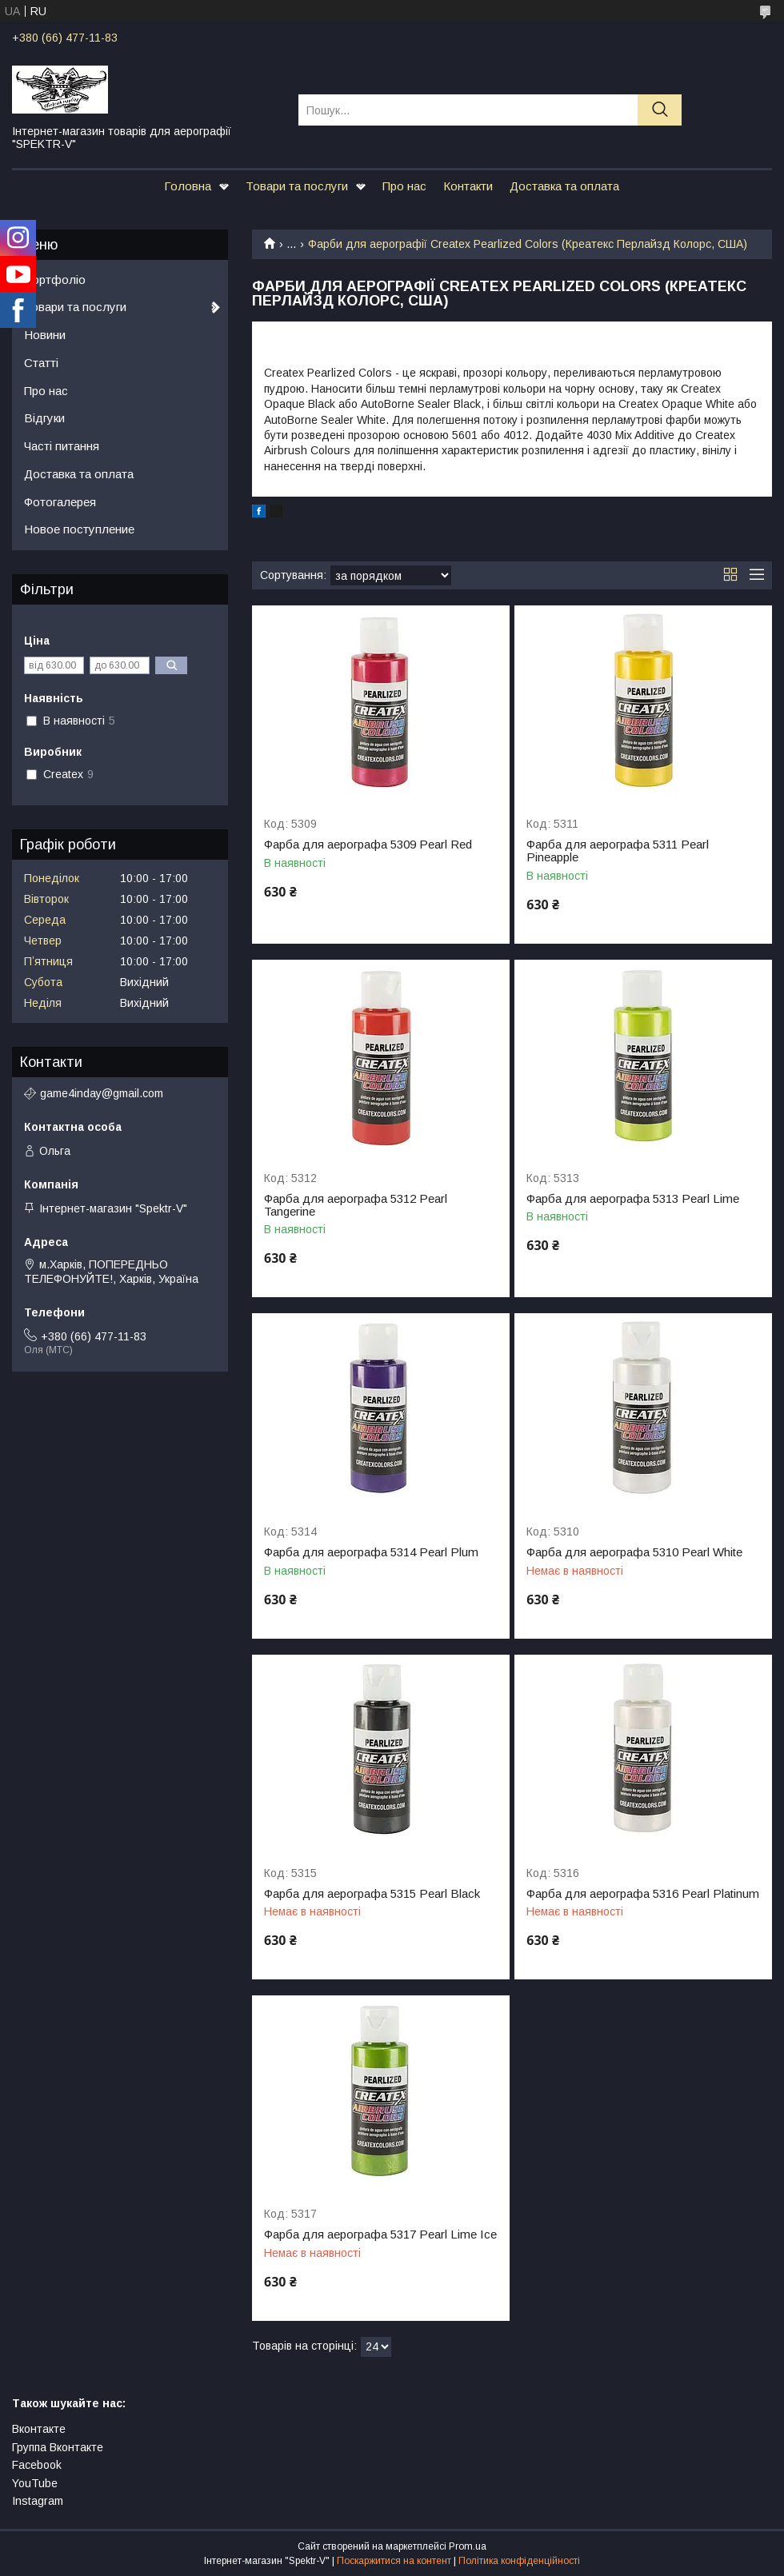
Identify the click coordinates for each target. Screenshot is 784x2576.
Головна (187, 186)
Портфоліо (55, 279)
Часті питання (61, 446)
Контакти (468, 186)
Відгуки (44, 418)
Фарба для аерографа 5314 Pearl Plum (371, 1552)
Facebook (37, 2464)
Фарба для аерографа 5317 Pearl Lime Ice (380, 2234)
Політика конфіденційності (519, 2560)
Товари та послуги (297, 186)
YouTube (35, 2483)
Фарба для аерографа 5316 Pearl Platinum (642, 1893)
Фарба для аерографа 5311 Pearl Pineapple (617, 851)
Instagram (37, 2500)
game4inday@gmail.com (101, 1093)
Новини (45, 334)
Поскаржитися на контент (394, 2560)
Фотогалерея (60, 502)
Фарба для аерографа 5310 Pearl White (634, 1552)
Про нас (404, 186)
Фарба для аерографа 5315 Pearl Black (372, 1893)
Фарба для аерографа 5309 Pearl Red (368, 844)
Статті (41, 362)
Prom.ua (467, 2546)
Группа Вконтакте (57, 2447)
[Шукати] (660, 110)
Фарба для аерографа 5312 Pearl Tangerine (355, 1205)
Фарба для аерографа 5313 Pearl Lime (632, 1198)
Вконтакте (39, 2428)
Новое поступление (79, 529)
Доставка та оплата (564, 186)
